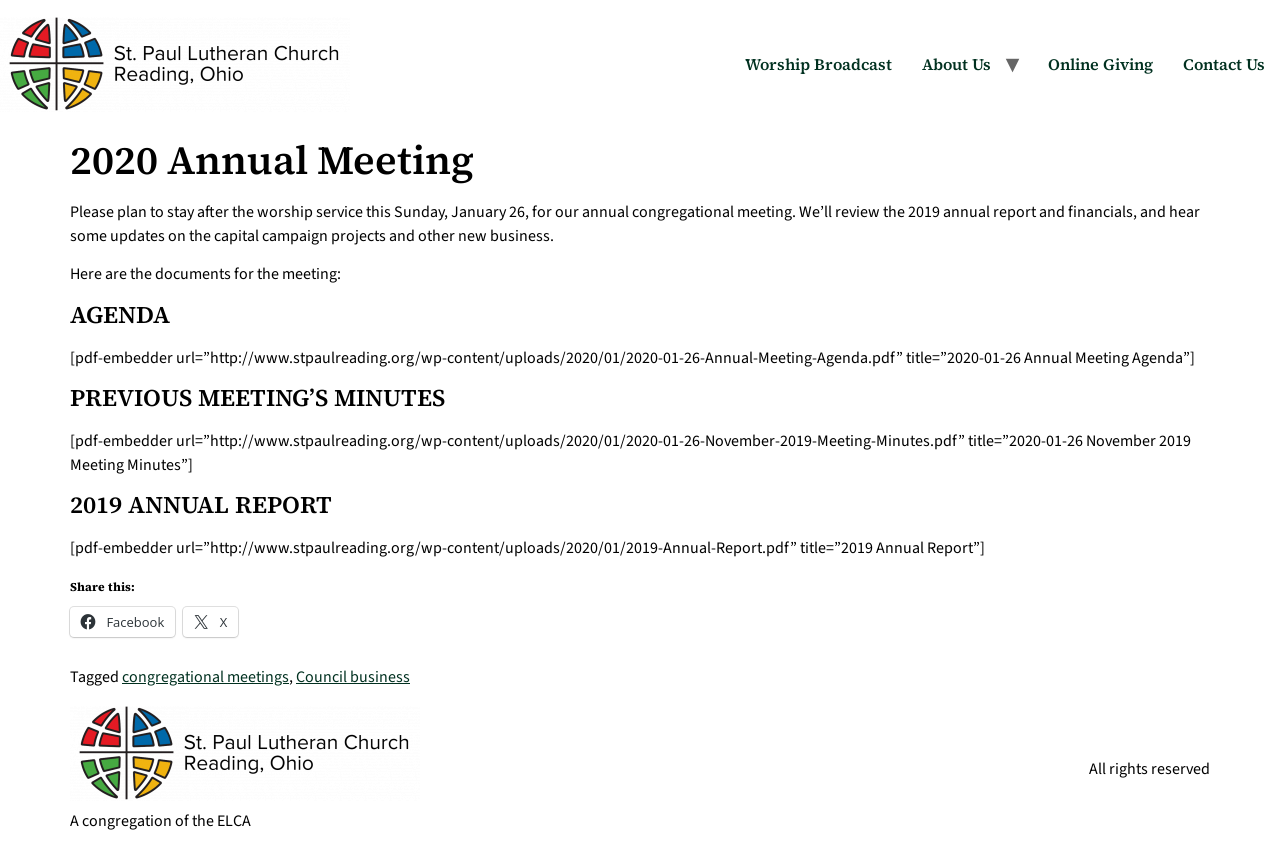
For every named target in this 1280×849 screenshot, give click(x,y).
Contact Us (1224, 64)
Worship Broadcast (818, 64)
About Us (956, 64)
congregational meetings (205, 677)
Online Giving (1100, 64)
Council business (353, 677)
